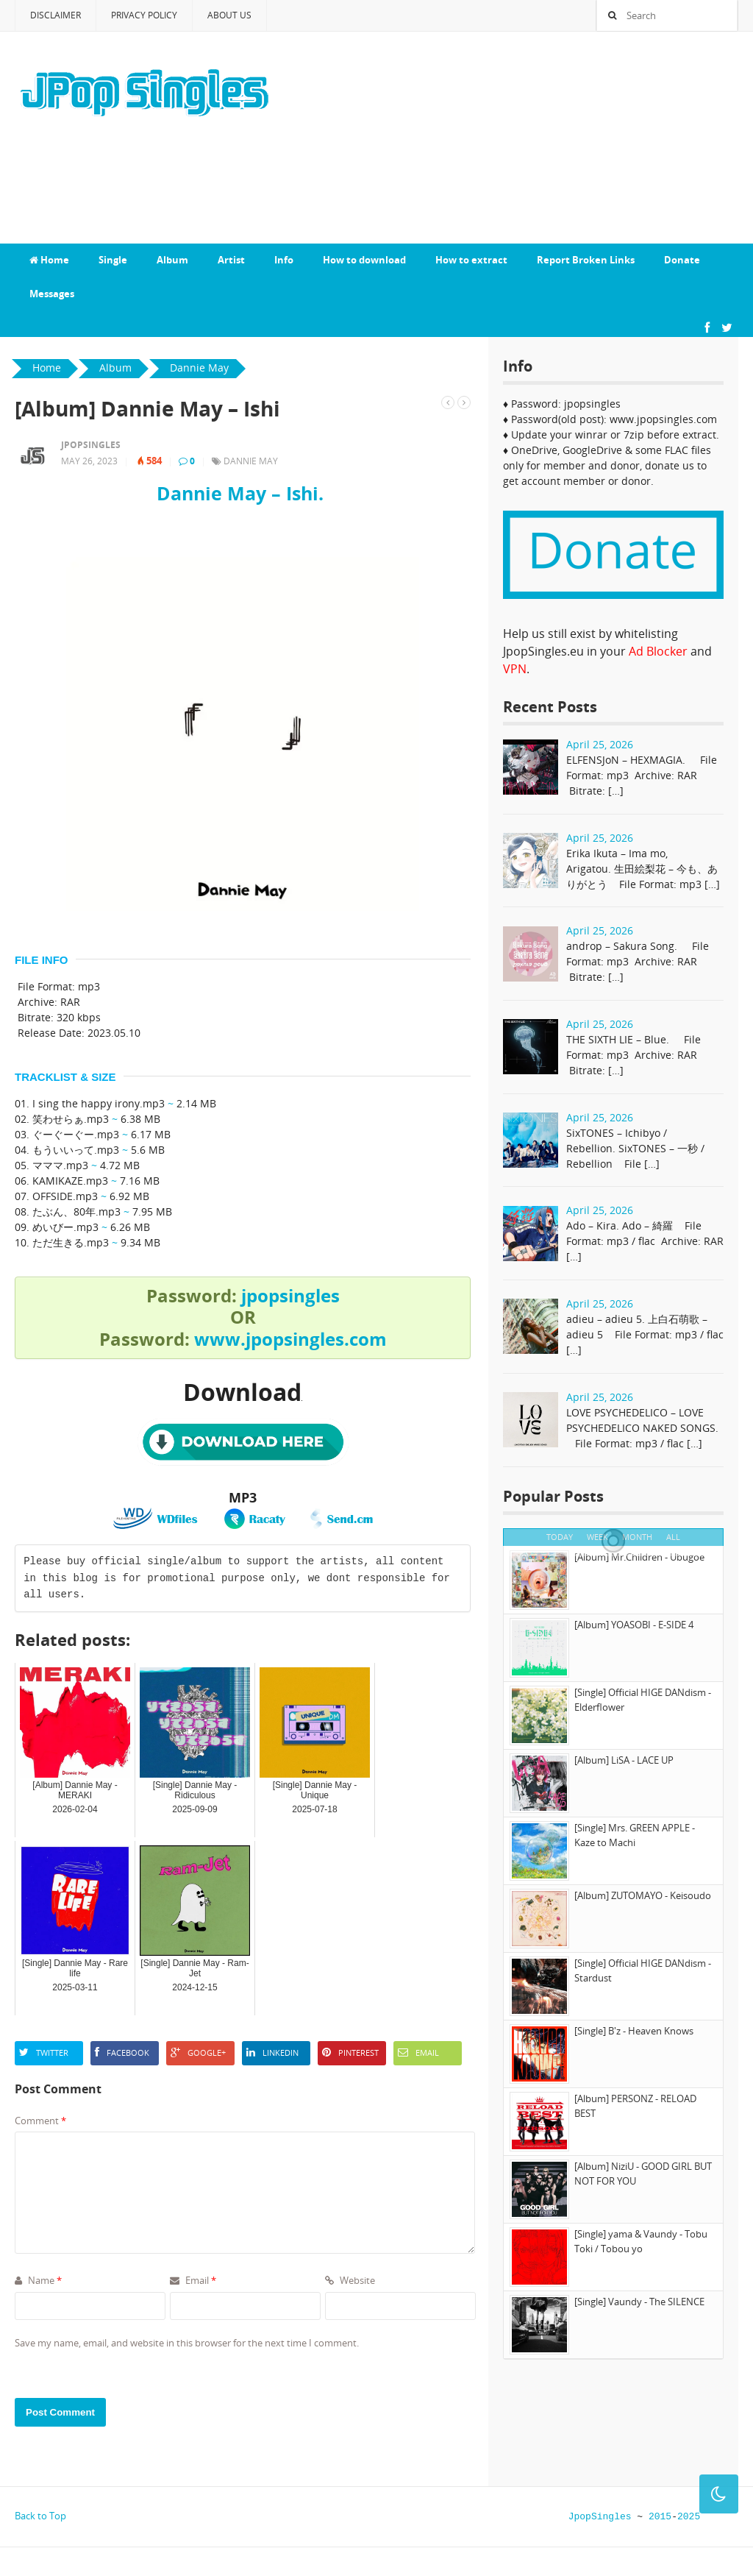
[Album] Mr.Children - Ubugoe (639, 1557)
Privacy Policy (144, 15)
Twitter (43, 2052)
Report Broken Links (586, 259)
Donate (682, 259)
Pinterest (350, 2052)
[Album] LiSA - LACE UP (624, 1760)
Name (38, 2280)
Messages (51, 293)
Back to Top (40, 2515)
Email (418, 2052)
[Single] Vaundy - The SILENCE (639, 2301)
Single (113, 259)
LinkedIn (272, 2052)
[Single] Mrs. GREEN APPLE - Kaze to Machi (634, 1835)
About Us (229, 15)
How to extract (471, 259)
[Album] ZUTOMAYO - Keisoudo (642, 1895)
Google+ (198, 2052)
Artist (231, 259)
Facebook (122, 2052)
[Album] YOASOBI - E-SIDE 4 (633, 1624)
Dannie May (251, 461)
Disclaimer (55, 15)
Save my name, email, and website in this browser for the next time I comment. (187, 2342)
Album (172, 259)
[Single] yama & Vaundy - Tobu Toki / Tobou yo (640, 2241)
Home (49, 259)
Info (283, 259)
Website (350, 2280)
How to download (364, 259)
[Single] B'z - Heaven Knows (633, 2030)
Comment (40, 2120)
